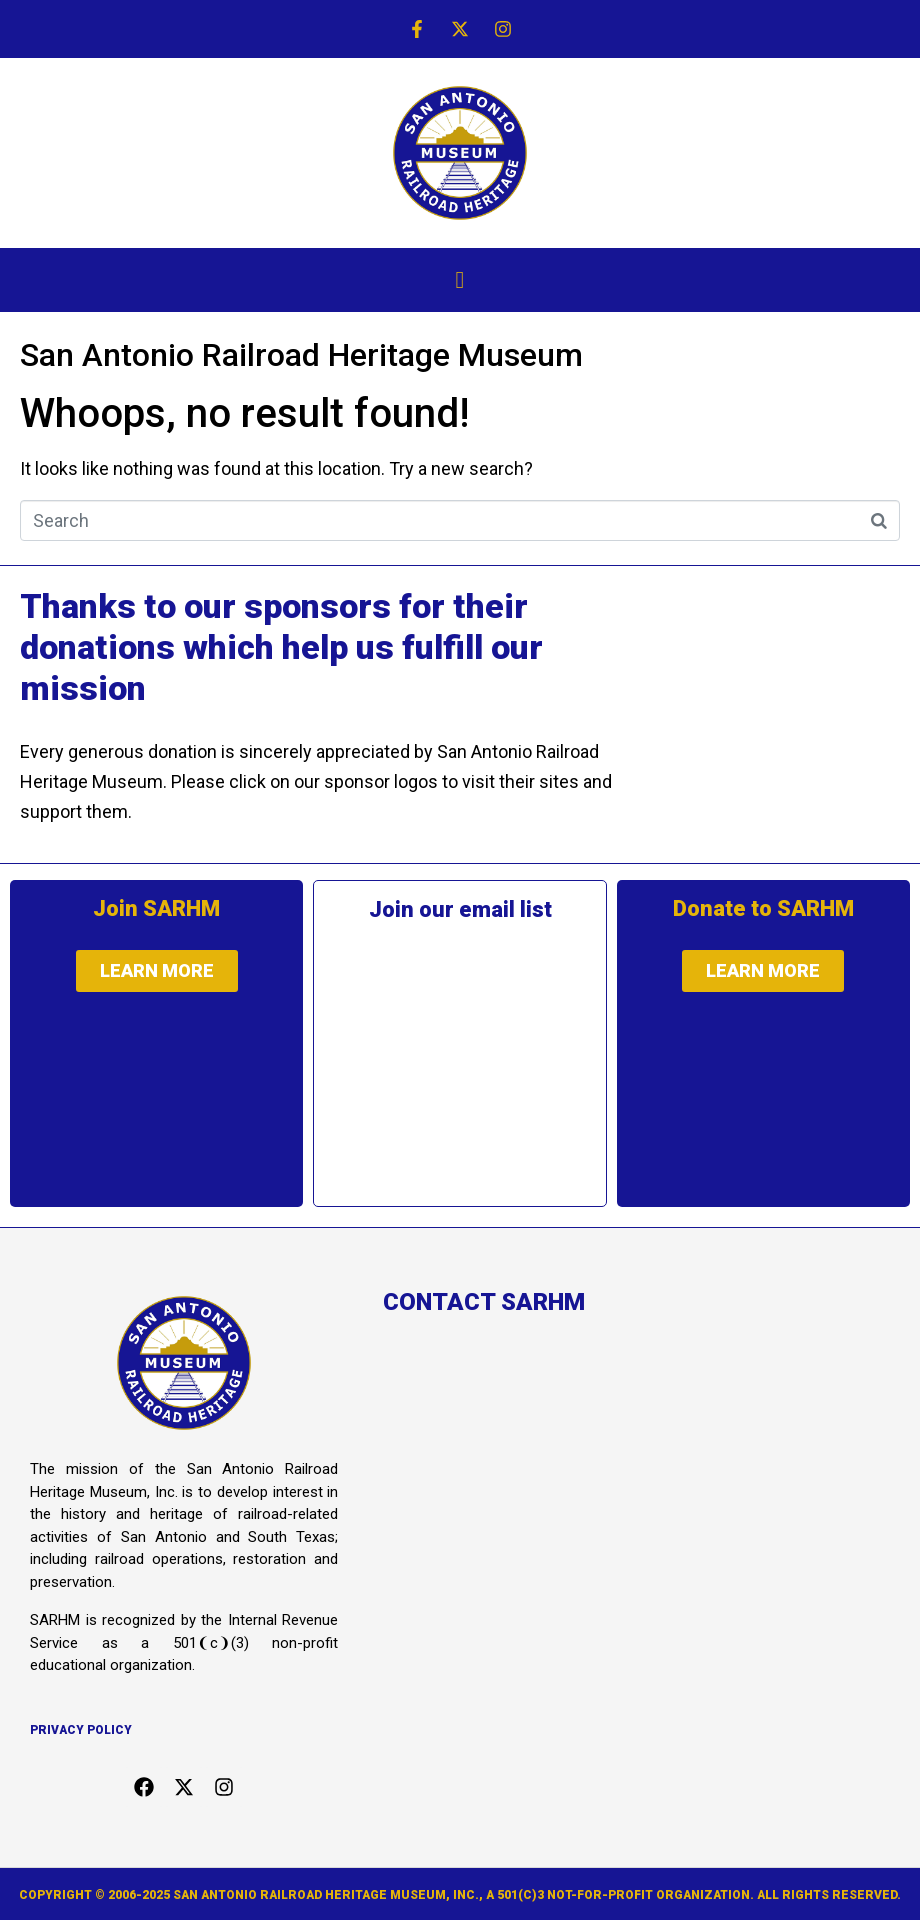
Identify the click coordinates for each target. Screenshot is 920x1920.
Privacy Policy (81, 1730)
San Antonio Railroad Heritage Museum (301, 355)
